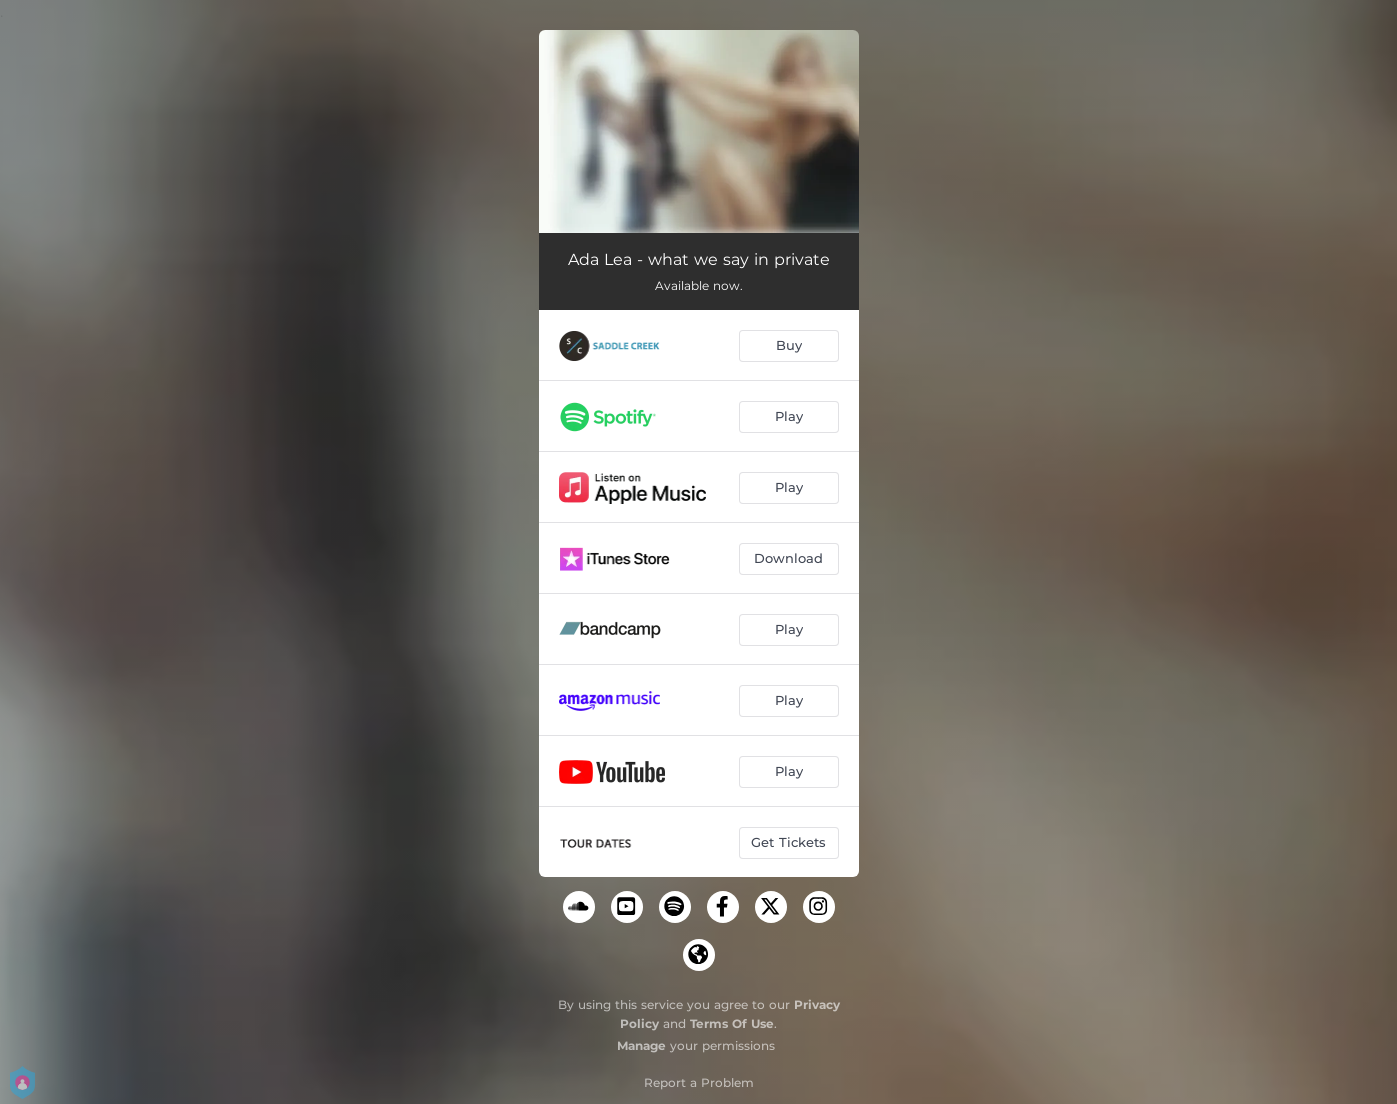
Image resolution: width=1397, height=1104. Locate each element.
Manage (641, 1045)
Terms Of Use (732, 1023)
